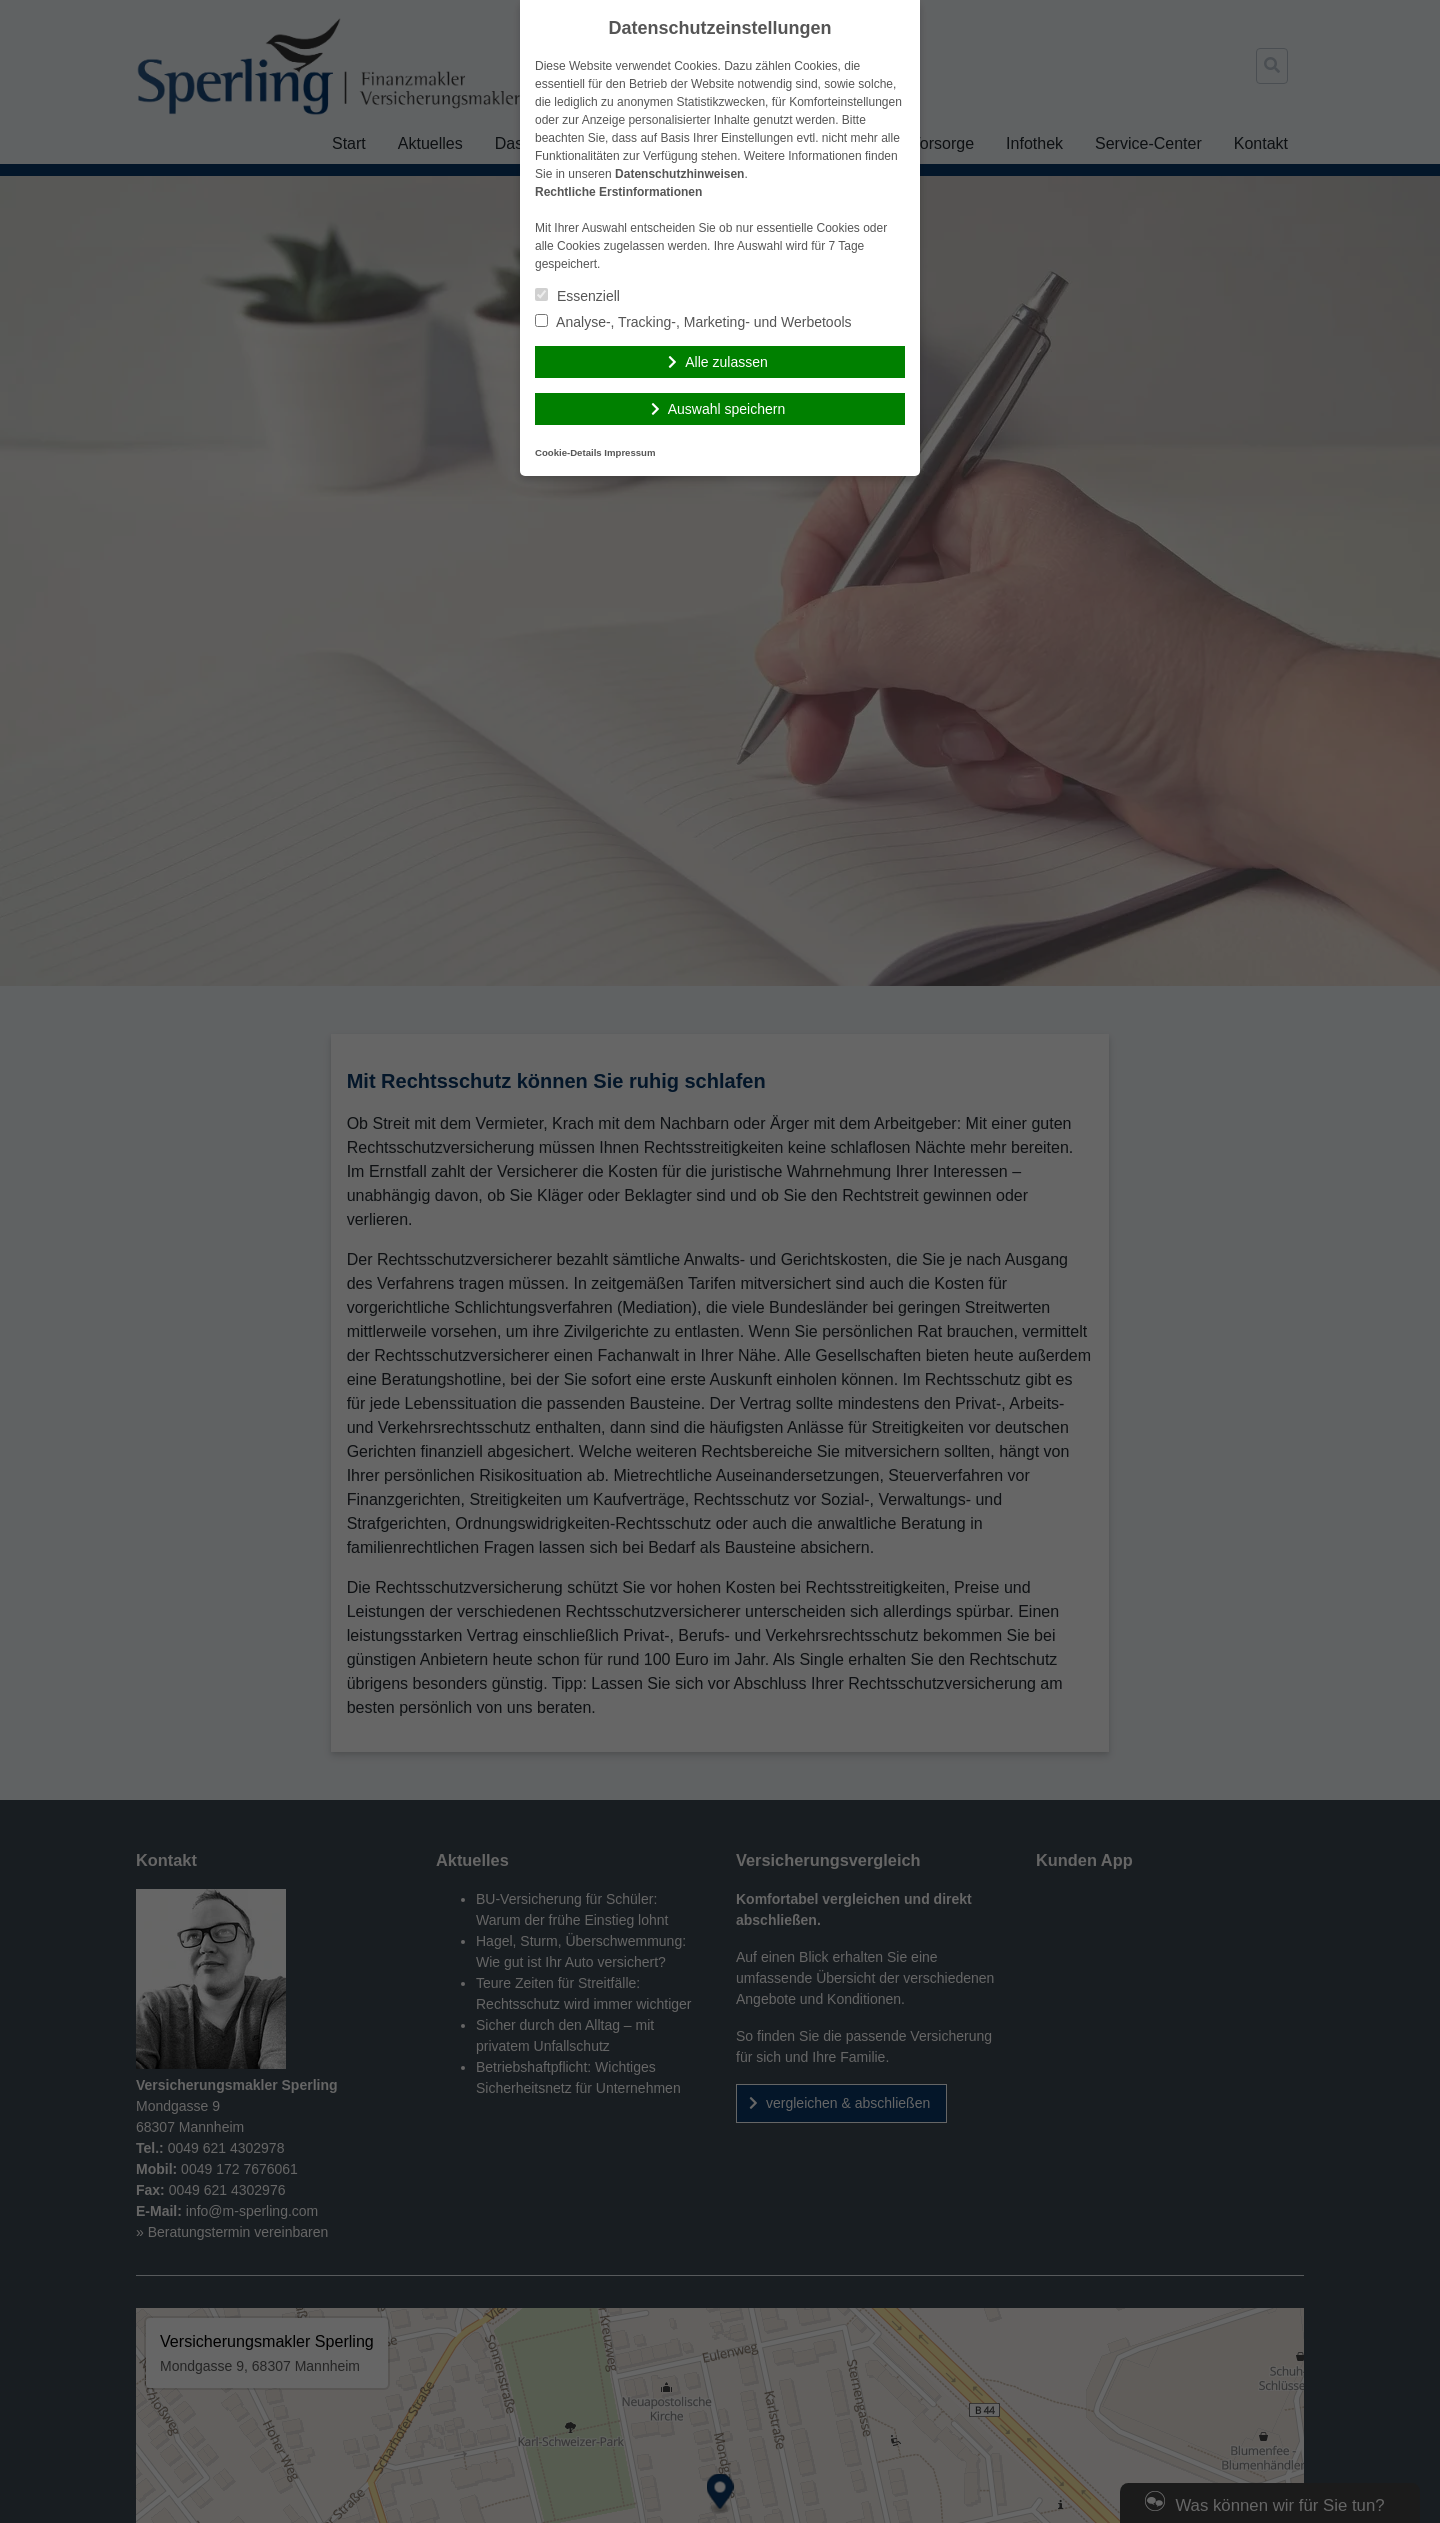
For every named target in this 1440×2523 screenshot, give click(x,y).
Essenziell (577, 296)
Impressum (629, 452)
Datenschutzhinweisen (679, 174)
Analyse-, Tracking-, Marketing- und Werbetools (693, 322)
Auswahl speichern (727, 409)
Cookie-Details (568, 452)
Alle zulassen (726, 362)
